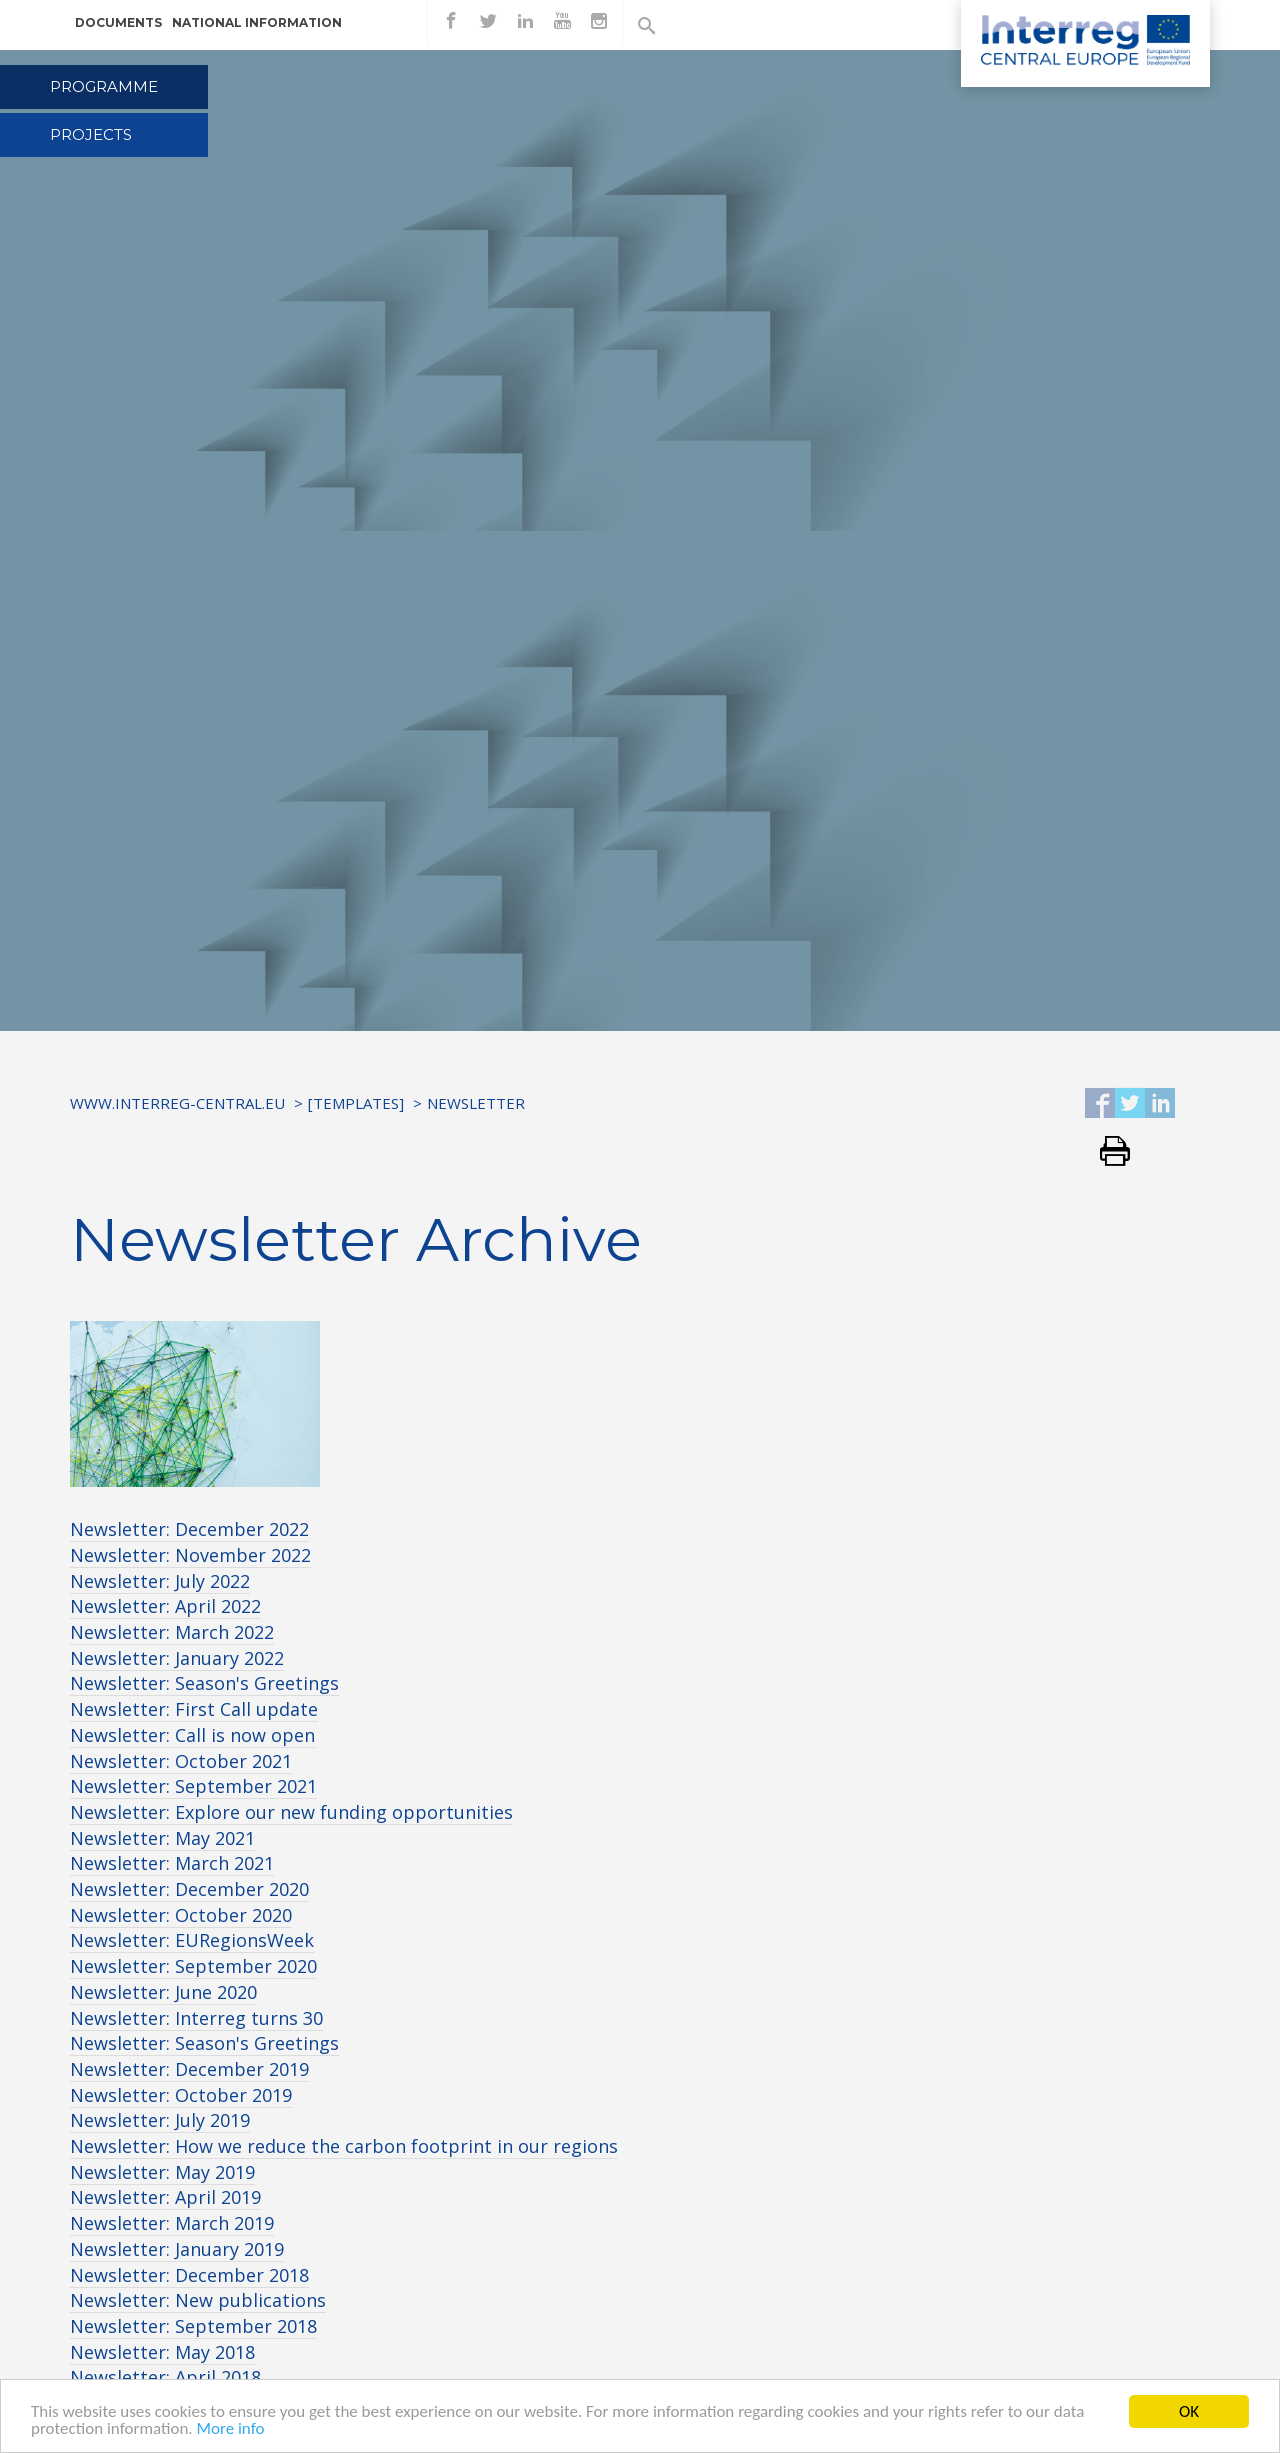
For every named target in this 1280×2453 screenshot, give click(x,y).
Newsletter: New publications (198, 2300)
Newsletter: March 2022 (172, 1632)
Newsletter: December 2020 (189, 1889)
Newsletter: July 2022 (160, 1581)
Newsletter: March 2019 (172, 2223)
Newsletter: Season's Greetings (204, 1683)
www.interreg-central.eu (177, 1103)
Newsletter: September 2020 (193, 1966)
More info (230, 2429)
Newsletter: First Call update (194, 1709)
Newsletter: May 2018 (162, 2352)
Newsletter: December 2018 (189, 2275)
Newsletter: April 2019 (165, 2197)
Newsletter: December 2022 (189, 1529)
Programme (104, 86)
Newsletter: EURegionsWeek (192, 1940)
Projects (91, 134)
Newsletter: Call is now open (192, 1735)
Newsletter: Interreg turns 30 (196, 2018)
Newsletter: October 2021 (181, 1761)
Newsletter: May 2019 (162, 2172)
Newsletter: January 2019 (177, 2249)
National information (257, 22)
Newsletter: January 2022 (177, 1658)
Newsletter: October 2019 (181, 2095)
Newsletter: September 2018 (193, 2326)
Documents (118, 22)
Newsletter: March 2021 (172, 1863)
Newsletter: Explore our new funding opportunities (291, 1812)
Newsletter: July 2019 (160, 2120)
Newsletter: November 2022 (190, 1555)
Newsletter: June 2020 (163, 1992)
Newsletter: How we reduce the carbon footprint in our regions (344, 2146)
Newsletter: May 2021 (162, 1838)
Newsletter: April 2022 (165, 1606)
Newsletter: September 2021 (193, 1786)
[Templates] (356, 1103)
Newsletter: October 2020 (181, 1915)
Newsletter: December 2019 (189, 2069)
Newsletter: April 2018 (165, 2377)
